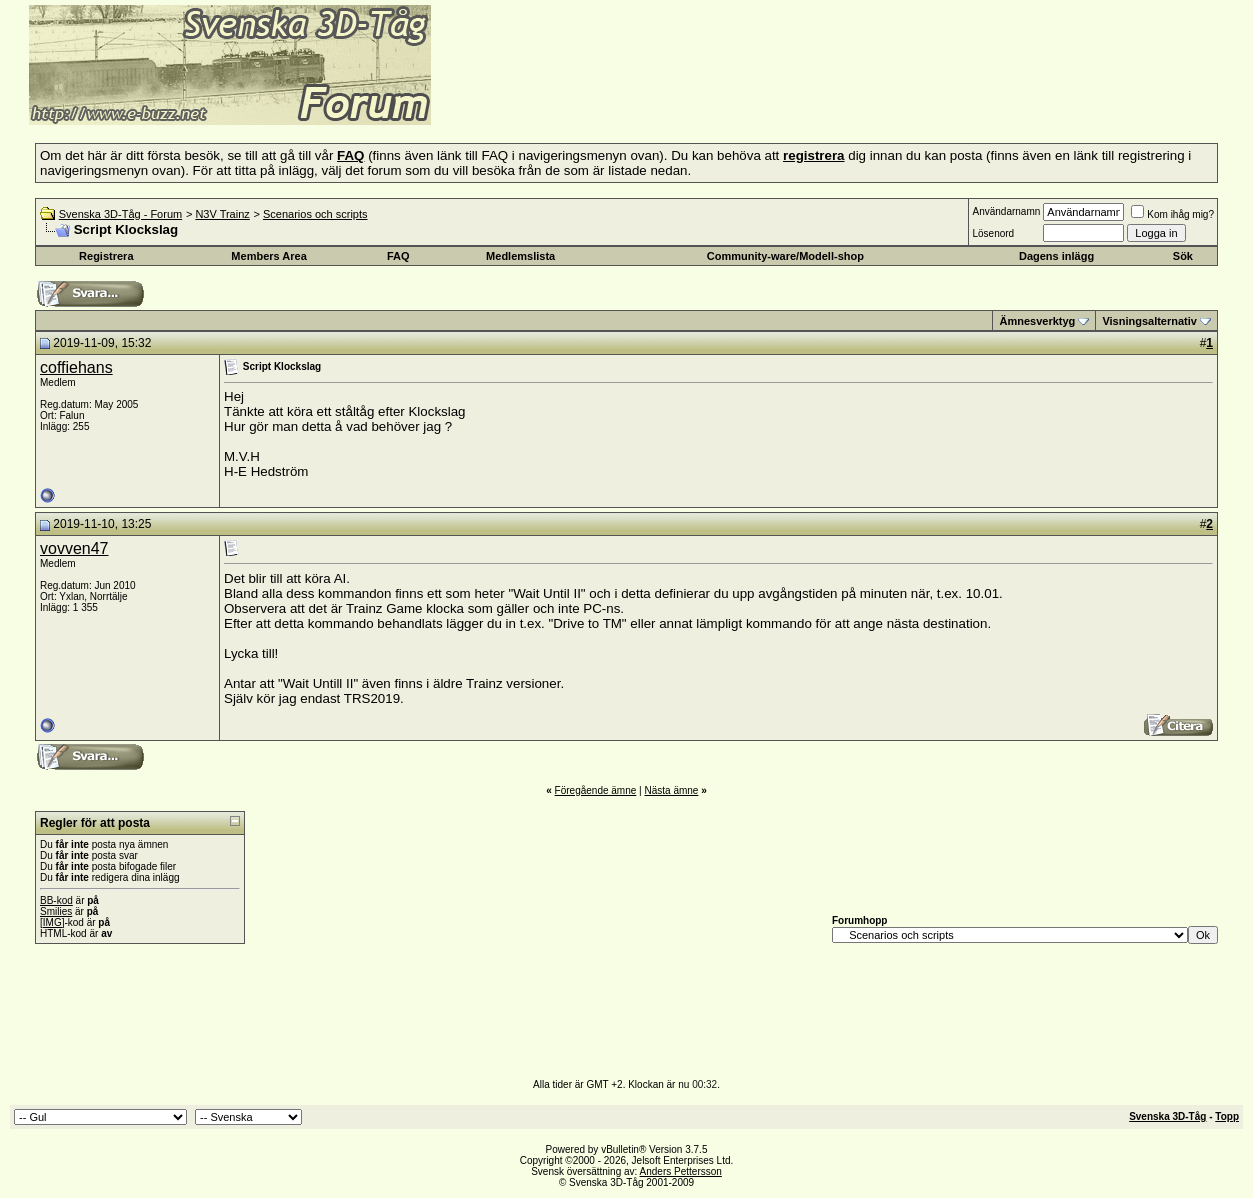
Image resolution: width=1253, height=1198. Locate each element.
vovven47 (74, 548)
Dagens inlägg (1056, 256)
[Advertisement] (676, 95)
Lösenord (993, 233)
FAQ (398, 256)
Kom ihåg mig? (1172, 214)
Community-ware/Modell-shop (785, 256)
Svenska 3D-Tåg (1167, 1116)
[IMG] (52, 922)
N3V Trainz (222, 214)
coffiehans (76, 367)
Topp (1227, 1116)
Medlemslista (520, 256)
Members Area (268, 256)
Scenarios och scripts (315, 214)
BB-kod (56, 900)
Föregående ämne (596, 790)
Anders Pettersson (681, 1171)
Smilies (56, 911)
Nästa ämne (671, 790)
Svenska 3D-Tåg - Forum (120, 214)
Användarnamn (1006, 211)
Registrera (106, 256)
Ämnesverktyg (1037, 321)
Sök (1183, 256)
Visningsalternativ (1149, 321)
